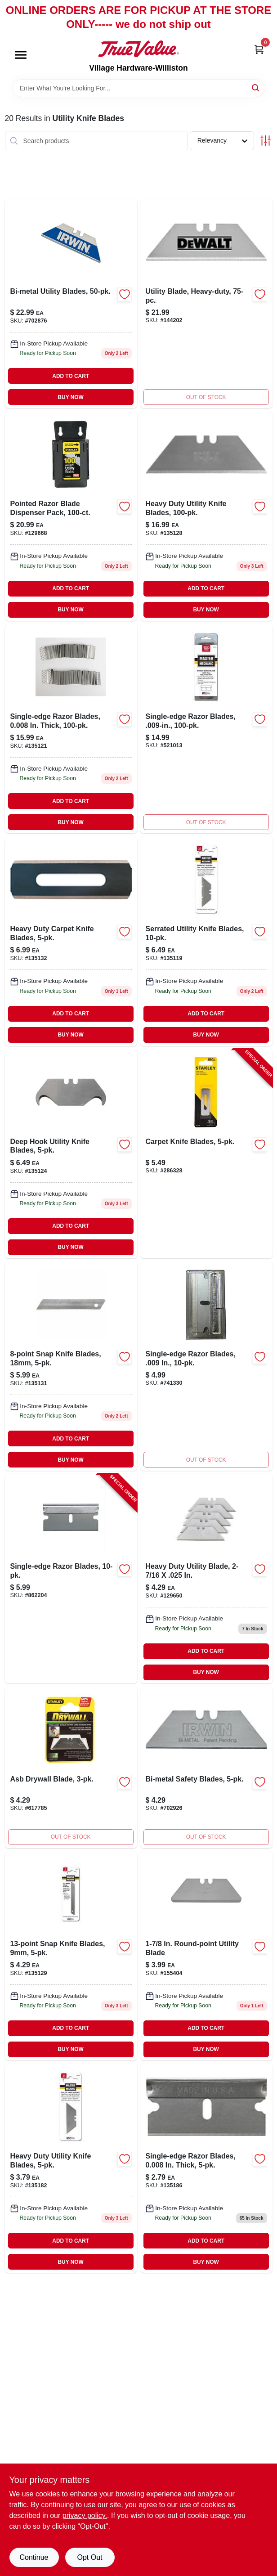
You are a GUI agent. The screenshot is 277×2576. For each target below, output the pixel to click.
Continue (33, 2557)
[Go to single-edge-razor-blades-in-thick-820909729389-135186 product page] (206, 2168)
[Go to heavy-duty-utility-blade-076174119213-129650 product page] (206, 1578)
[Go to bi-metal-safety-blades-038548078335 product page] (206, 1767)
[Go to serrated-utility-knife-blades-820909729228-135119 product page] (206, 941)
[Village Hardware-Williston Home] (138, 48)
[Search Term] (138, 88)
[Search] (256, 87)
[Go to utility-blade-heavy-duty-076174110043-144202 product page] (206, 303)
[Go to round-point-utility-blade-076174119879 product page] (206, 1955)
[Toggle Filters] (265, 140)
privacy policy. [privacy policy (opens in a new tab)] (85, 2515)
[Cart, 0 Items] (259, 49)
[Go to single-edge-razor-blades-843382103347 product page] (206, 1366)
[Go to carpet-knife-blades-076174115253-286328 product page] (206, 1153)
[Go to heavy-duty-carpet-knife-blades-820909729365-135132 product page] (71, 941)
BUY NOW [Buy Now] (71, 397)
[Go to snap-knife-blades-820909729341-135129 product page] (71, 1955)
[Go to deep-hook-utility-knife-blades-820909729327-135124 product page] (71, 1153)
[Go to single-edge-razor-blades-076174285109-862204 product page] (71, 1578)
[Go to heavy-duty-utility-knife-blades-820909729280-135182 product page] (71, 2168)
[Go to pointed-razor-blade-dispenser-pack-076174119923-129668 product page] (71, 515)
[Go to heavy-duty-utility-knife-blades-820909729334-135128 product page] (206, 515)
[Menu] (21, 55)
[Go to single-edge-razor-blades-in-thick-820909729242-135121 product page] (71, 728)
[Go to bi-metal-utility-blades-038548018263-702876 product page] (71, 303)
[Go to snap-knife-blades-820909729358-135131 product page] (71, 1366)
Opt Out (89, 2557)
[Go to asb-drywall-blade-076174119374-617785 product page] (71, 1767)
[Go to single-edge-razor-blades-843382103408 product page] (206, 728)
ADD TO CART (70, 376)
